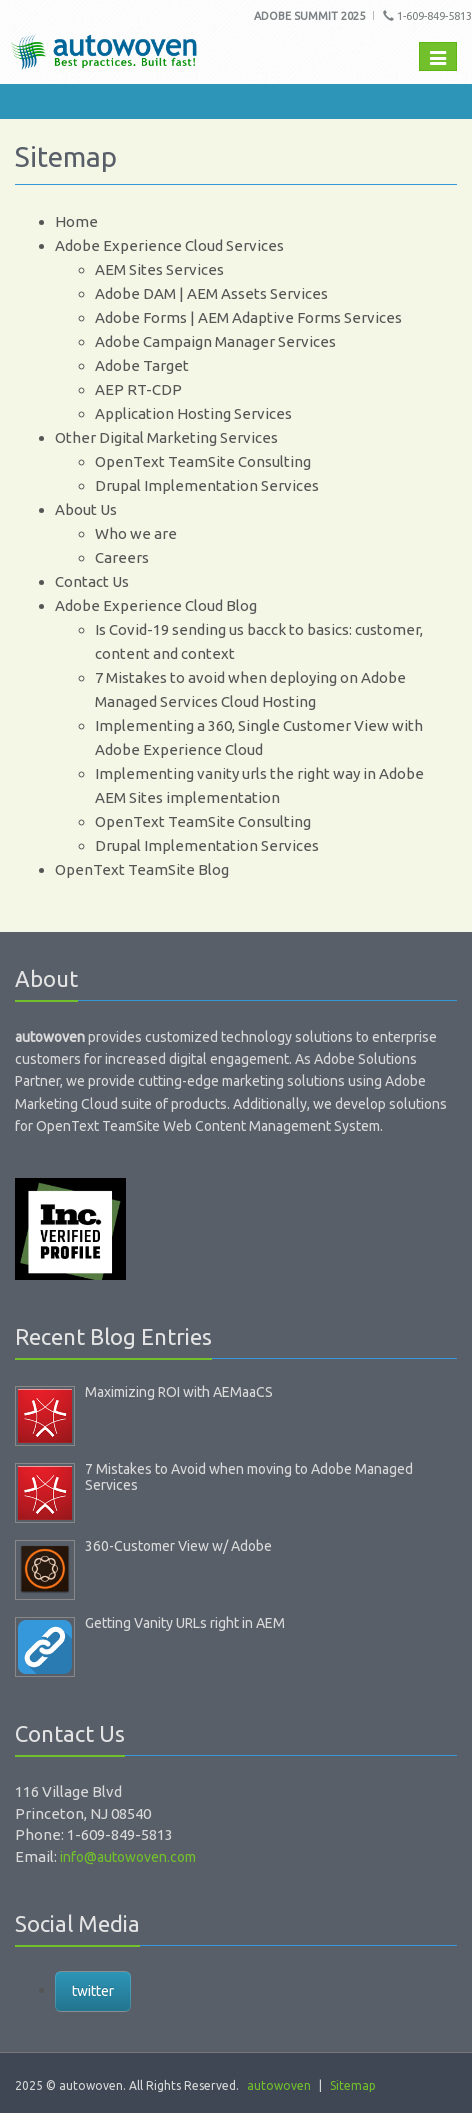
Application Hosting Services (193, 413)
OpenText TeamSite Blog (142, 869)
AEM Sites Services (159, 269)
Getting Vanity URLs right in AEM (185, 1623)
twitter (93, 1991)
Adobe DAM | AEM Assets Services (211, 293)
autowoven (279, 2085)
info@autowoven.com (128, 1857)
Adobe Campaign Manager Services (215, 341)
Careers (122, 557)
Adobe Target (142, 365)
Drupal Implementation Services (207, 485)
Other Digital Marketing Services (166, 437)
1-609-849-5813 (427, 16)
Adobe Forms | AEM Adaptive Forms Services (248, 317)
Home (76, 221)
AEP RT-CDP (138, 389)
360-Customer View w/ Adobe (178, 1546)
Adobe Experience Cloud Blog (156, 605)
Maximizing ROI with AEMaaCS (179, 1392)
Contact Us (92, 581)
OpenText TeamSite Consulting (203, 461)
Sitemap (353, 2085)
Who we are (136, 533)
